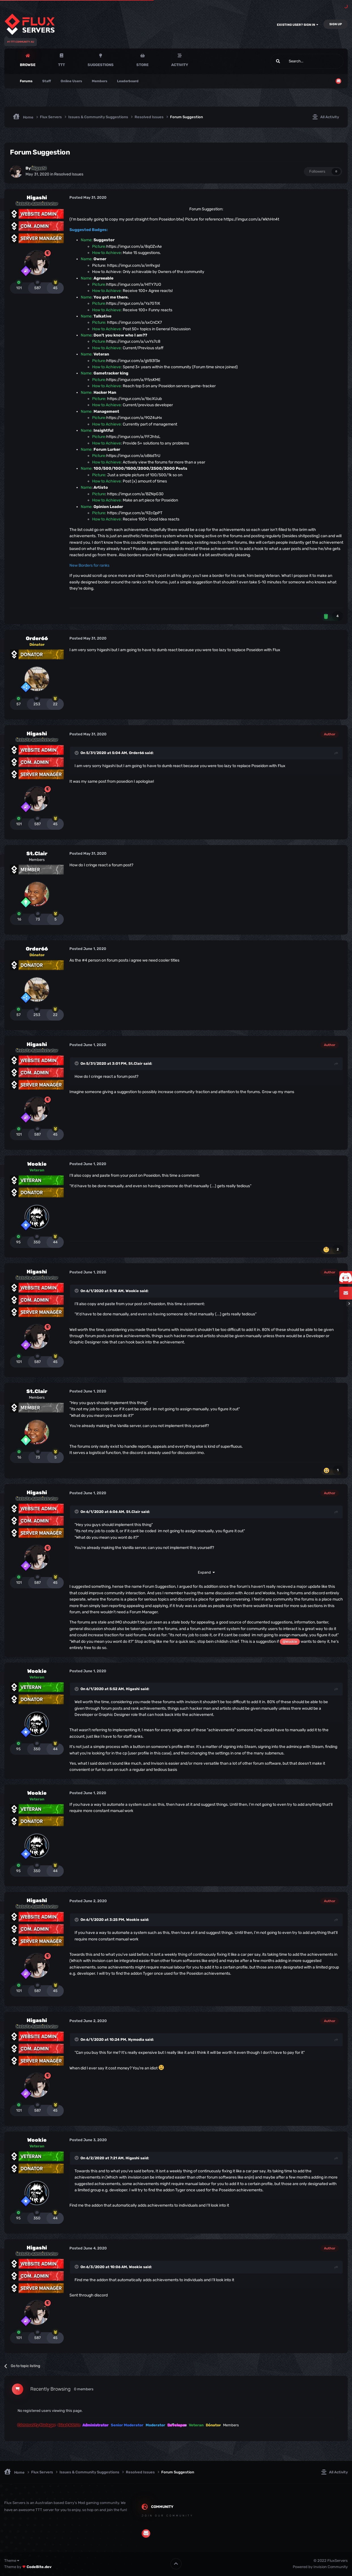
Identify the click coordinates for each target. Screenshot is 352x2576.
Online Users (71, 81)
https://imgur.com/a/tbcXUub (134, 398)
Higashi (37, 197)
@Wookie (290, 1641)
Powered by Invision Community (320, 2567)
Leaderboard (128, 81)
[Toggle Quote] (77, 753)
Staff (46, 81)
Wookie (36, 1164)
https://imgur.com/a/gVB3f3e (133, 360)
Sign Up (335, 24)
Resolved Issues (68, 174)
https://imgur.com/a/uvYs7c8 (133, 341)
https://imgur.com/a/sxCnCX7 (134, 322)
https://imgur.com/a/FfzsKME (133, 379)
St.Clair (36, 853)
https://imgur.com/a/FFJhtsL (133, 436)
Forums (26, 81)
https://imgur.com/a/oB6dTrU (133, 455)
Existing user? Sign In (297, 25)
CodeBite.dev (39, 2567)
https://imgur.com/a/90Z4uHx (134, 417)
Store (142, 65)
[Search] (293, 61)
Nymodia (136, 2039)
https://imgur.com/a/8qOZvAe (134, 246)
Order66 (37, 638)
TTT (61, 65)
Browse (27, 65)
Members (99, 81)
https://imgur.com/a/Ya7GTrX (133, 303)
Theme (11, 2560)
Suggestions (101, 65)
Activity (179, 65)
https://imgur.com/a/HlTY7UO (133, 284)
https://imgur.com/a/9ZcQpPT (134, 513)
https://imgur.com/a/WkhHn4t (251, 219)
